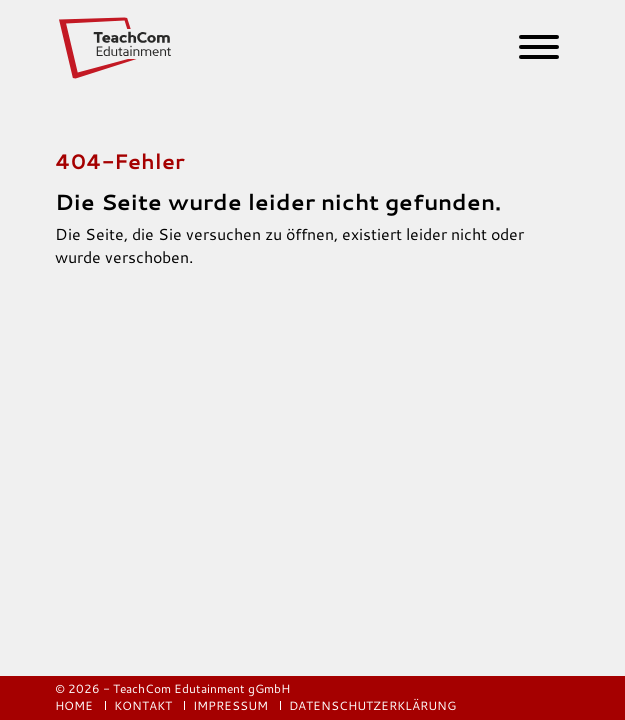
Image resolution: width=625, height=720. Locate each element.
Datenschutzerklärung (372, 705)
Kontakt (144, 705)
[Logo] (117, 48)
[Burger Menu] (531, 51)
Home (75, 705)
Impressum (232, 705)
